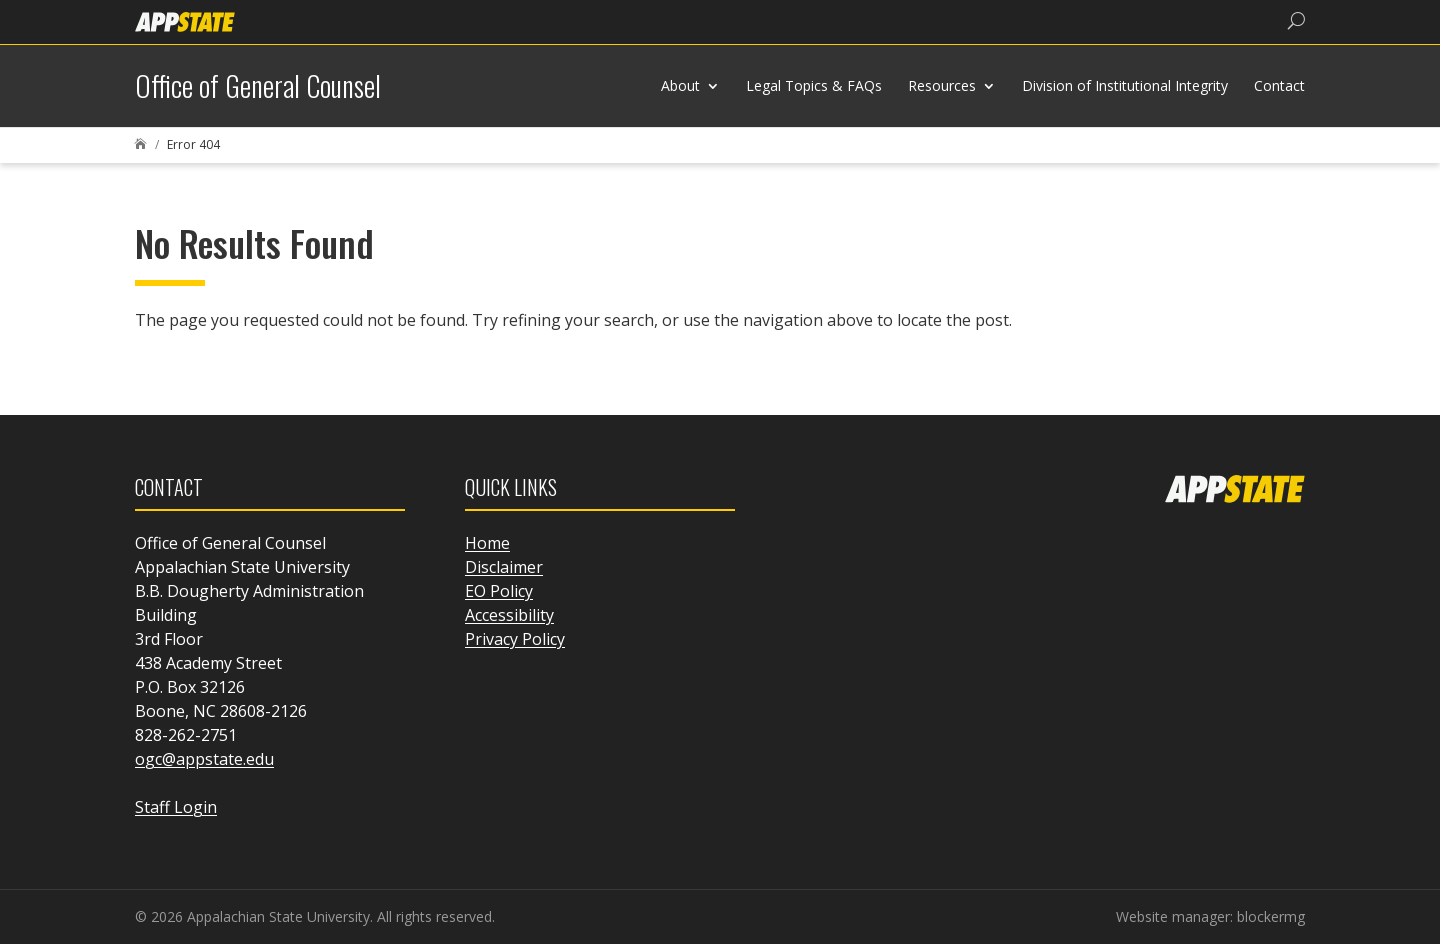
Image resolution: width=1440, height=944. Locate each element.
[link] (185, 20)
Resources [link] (942, 85)
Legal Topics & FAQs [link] (814, 85)
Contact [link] (1279, 85)
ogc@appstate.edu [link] (204, 759)
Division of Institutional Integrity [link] (1125, 85)
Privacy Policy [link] (515, 639)
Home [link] (487, 543)
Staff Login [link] (176, 807)
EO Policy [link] (499, 591)
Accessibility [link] (509, 615)
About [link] (680, 85)
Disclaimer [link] (504, 567)
